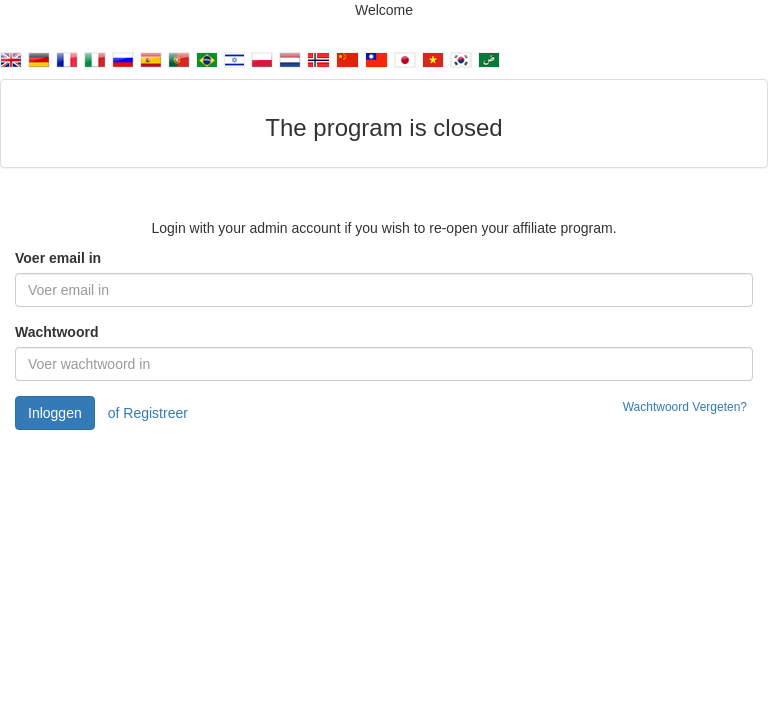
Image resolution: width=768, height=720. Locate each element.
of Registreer (148, 413)
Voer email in (58, 258)
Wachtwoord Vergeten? (685, 407)
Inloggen (55, 413)
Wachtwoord (56, 332)
